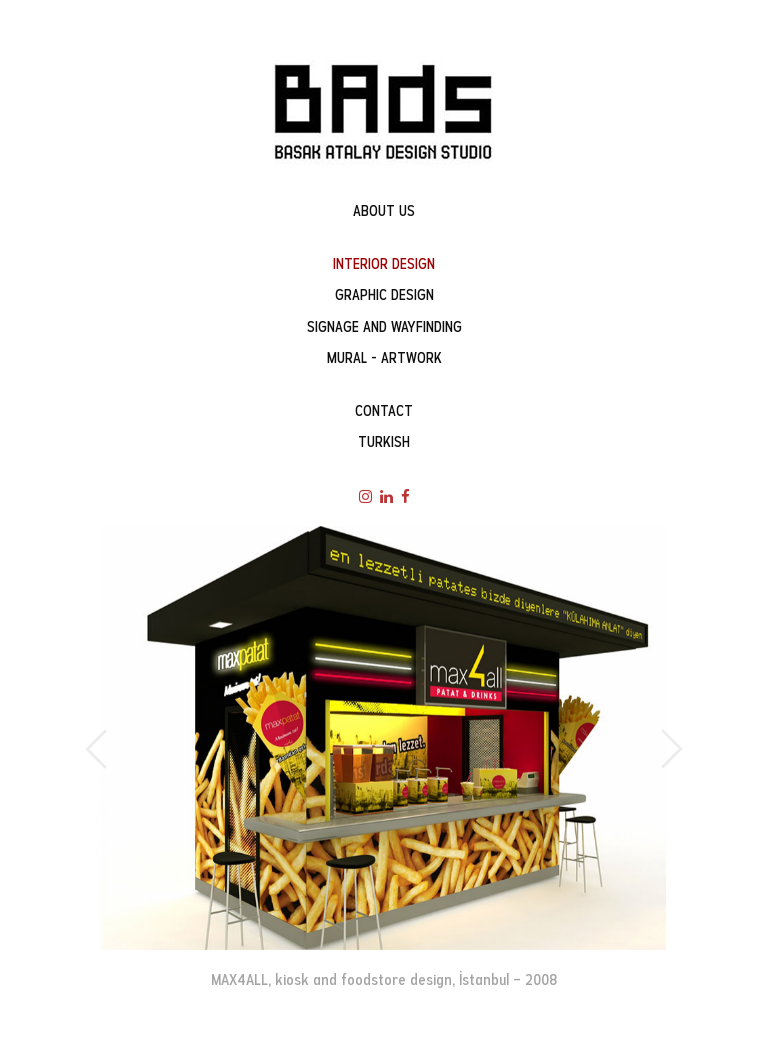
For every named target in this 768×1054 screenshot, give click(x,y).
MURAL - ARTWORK (384, 358)
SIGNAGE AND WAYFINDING (384, 327)
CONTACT (384, 411)
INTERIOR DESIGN (384, 264)
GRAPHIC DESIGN (384, 295)
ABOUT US (384, 211)
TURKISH (384, 442)
